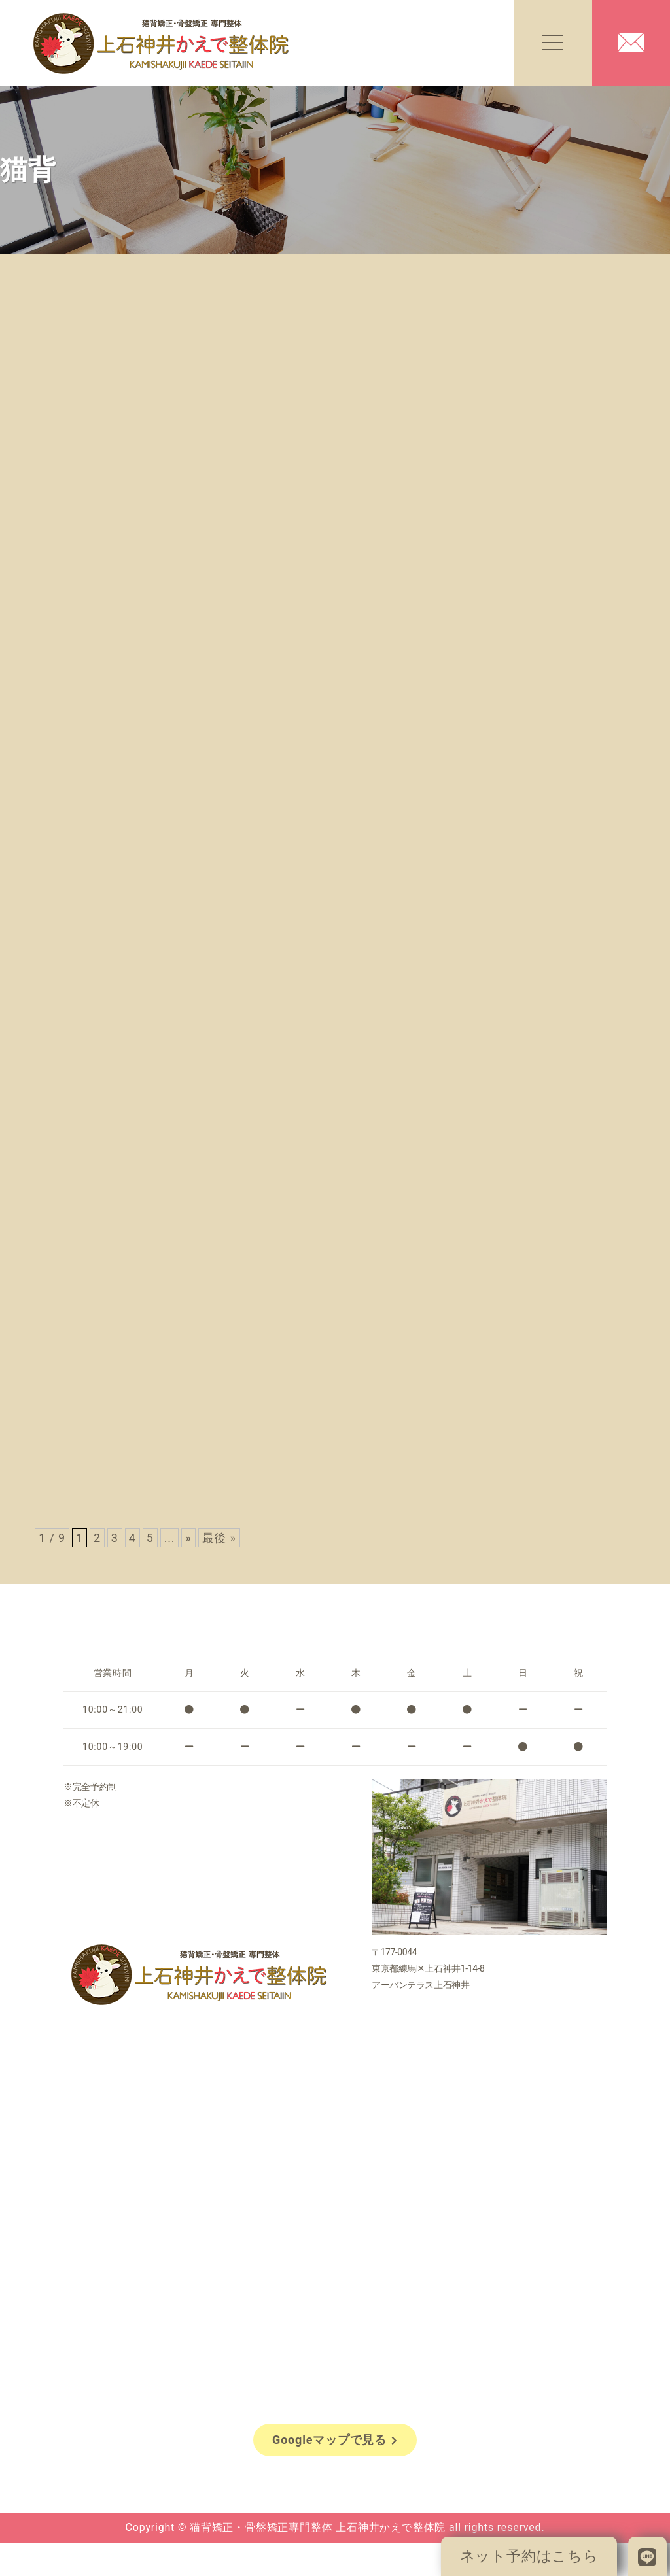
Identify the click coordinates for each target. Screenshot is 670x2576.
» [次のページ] (188, 1538)
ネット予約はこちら (529, 2556)
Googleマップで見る (335, 2440)
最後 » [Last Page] (219, 1538)
